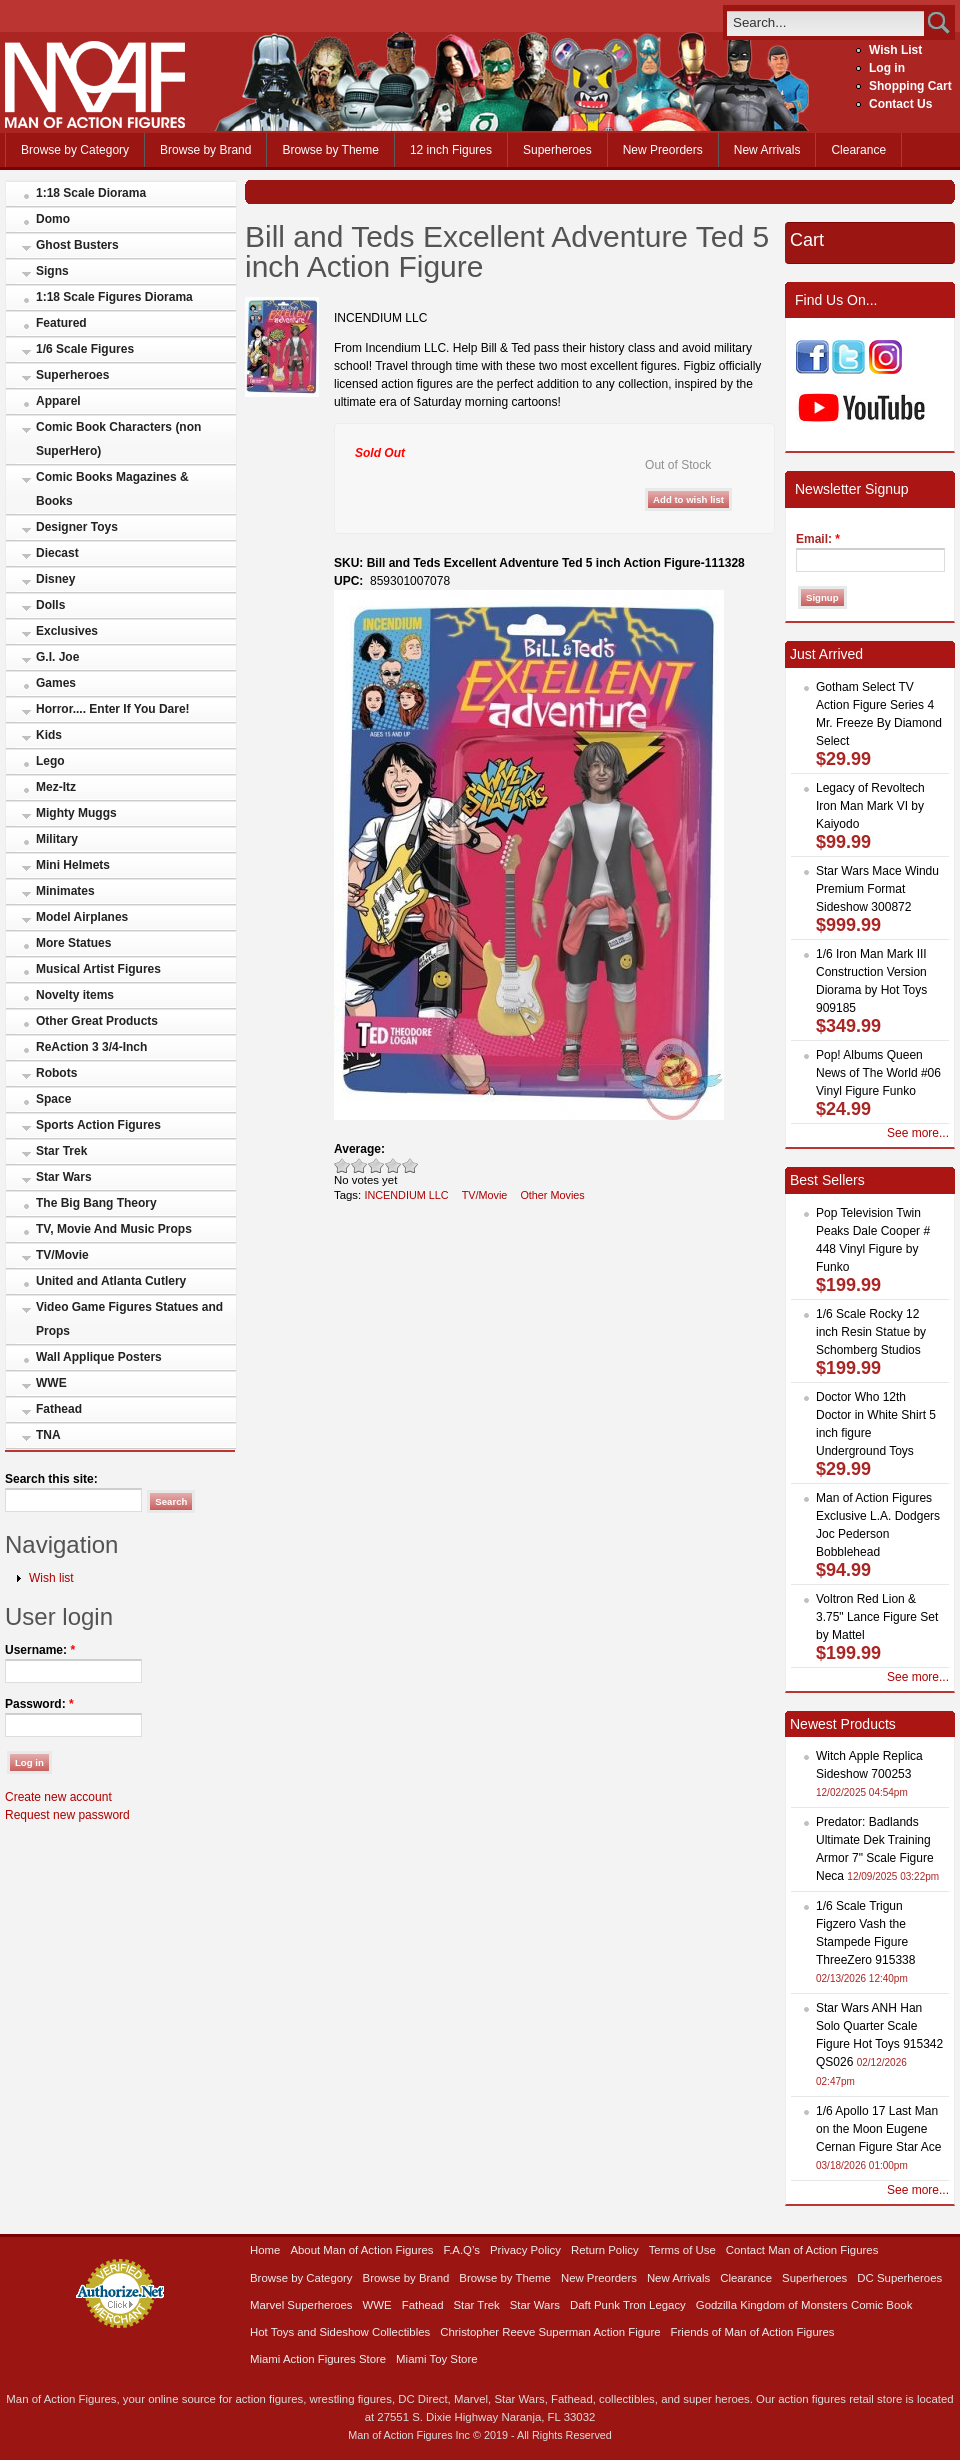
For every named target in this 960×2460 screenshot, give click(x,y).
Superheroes (557, 150)
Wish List (895, 50)
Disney (55, 579)
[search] (825, 22)
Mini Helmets (73, 865)
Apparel (58, 401)
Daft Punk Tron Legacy (628, 2305)
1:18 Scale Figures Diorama (114, 297)
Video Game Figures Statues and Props (129, 1319)
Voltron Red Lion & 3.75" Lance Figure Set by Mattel (877, 1617)
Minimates (65, 891)
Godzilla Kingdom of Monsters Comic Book (804, 2305)
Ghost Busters (77, 245)
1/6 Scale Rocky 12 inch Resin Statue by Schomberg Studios (871, 1332)
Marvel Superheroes (301, 2305)
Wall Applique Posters (99, 1357)
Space (53, 1099)
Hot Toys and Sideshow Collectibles (340, 2332)
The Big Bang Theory (96, 1203)
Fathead (59, 1409)
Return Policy (605, 2250)
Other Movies (552, 1195)
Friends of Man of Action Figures (753, 2332)
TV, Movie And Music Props (114, 1229)
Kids (49, 735)
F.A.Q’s (462, 2250)
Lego (50, 761)
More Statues (73, 943)
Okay (359, 1165)
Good (376, 1165)
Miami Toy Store (436, 2359)
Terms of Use (682, 2250)
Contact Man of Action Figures (802, 2250)
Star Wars (64, 1177)
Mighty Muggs (76, 813)
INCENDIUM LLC (406, 1195)
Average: (359, 1149)
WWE (51, 1383)
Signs (52, 271)
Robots (56, 1073)
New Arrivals (767, 150)
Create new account (58, 1797)
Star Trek (61, 1151)
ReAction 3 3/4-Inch (91, 1047)
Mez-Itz (56, 787)
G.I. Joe (57, 657)
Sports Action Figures (98, 1125)
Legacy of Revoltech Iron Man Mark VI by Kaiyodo (870, 806)
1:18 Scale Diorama (91, 193)
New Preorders (663, 150)
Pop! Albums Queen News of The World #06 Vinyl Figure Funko (878, 1073)
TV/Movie (62, 1255)
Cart (807, 240)
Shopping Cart (910, 86)
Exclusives (67, 631)
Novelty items (75, 995)
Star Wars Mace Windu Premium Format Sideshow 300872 (877, 889)
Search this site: (51, 1479)
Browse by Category (75, 150)
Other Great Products (97, 1021)
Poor (342, 1165)
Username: (40, 1650)
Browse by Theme (330, 150)
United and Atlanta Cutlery (111, 1281)
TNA (48, 1435)
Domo (53, 219)
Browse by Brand (205, 150)
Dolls (50, 605)
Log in (887, 68)
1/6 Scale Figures (85, 349)
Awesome (410, 1165)
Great (393, 1165)
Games (56, 683)
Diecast (57, 553)
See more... (918, 1133)
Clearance (858, 150)
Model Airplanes (82, 917)
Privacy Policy (525, 2250)
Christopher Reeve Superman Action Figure (550, 2332)
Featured (61, 323)
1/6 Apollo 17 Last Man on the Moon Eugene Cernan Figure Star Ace (878, 2129)
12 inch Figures (451, 150)
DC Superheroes (899, 2278)
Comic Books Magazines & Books (112, 489)
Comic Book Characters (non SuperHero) (118, 439)
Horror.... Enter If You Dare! (113, 709)
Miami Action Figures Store (318, 2359)
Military (57, 839)
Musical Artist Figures (98, 969)
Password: (39, 1704)
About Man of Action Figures (361, 2250)
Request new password (67, 1815)
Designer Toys (77, 527)
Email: (818, 539)
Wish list (51, 1578)
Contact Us (900, 104)
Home (265, 2250)
